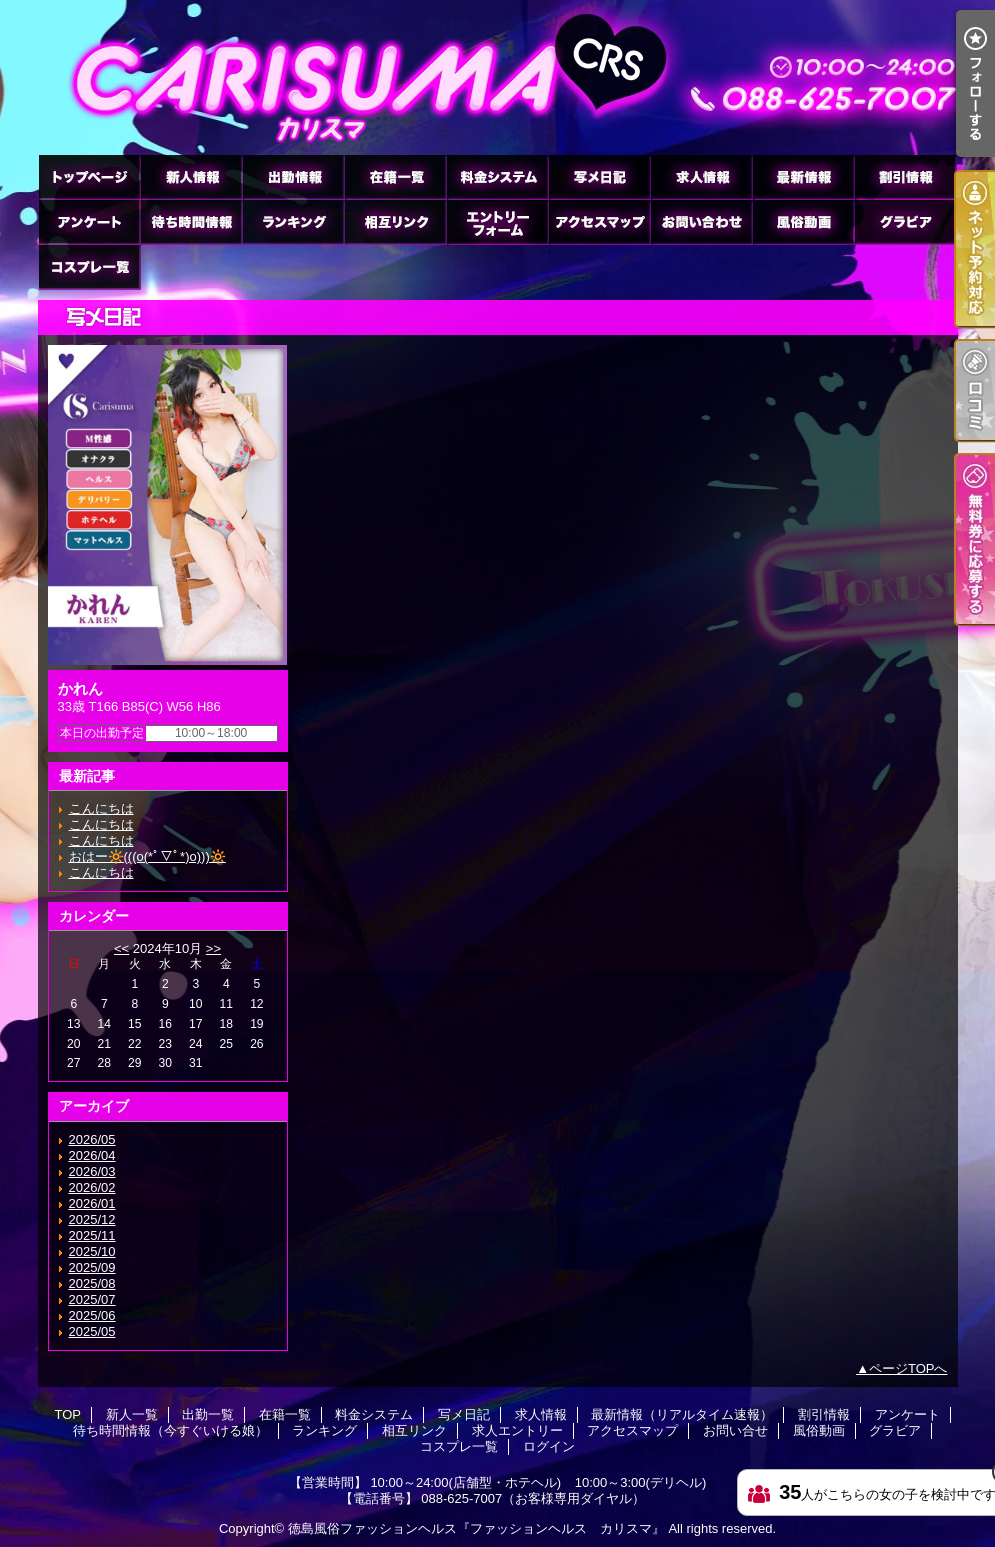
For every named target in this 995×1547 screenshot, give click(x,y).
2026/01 (92, 1203)
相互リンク (395, 221)
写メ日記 (599, 176)
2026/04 (92, 1155)
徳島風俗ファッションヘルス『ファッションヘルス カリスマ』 (476, 1528)
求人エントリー (497, 221)
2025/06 (92, 1315)
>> (213, 948)
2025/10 (92, 1251)
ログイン (549, 1446)
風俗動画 (803, 221)
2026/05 (92, 1139)
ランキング (293, 221)
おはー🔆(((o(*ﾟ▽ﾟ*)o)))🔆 (147, 856)
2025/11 (92, 1235)
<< (121, 948)
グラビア (905, 221)
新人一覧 (191, 176)
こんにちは (101, 808)
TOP (89, 176)
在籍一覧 (395, 176)
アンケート (89, 221)
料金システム (497, 176)
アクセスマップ (599, 221)
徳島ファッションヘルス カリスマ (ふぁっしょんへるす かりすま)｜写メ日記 (498, 77)
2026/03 (92, 1171)
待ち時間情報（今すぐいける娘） (191, 221)
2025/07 (92, 1299)
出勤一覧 (293, 176)
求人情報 (701, 176)
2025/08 (92, 1283)
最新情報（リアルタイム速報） (803, 176)
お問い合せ (701, 221)
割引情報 (905, 176)
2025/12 (92, 1219)
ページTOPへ (908, 1368)
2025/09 (92, 1267)
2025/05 (92, 1331)
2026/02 (92, 1187)
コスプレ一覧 (89, 266)
